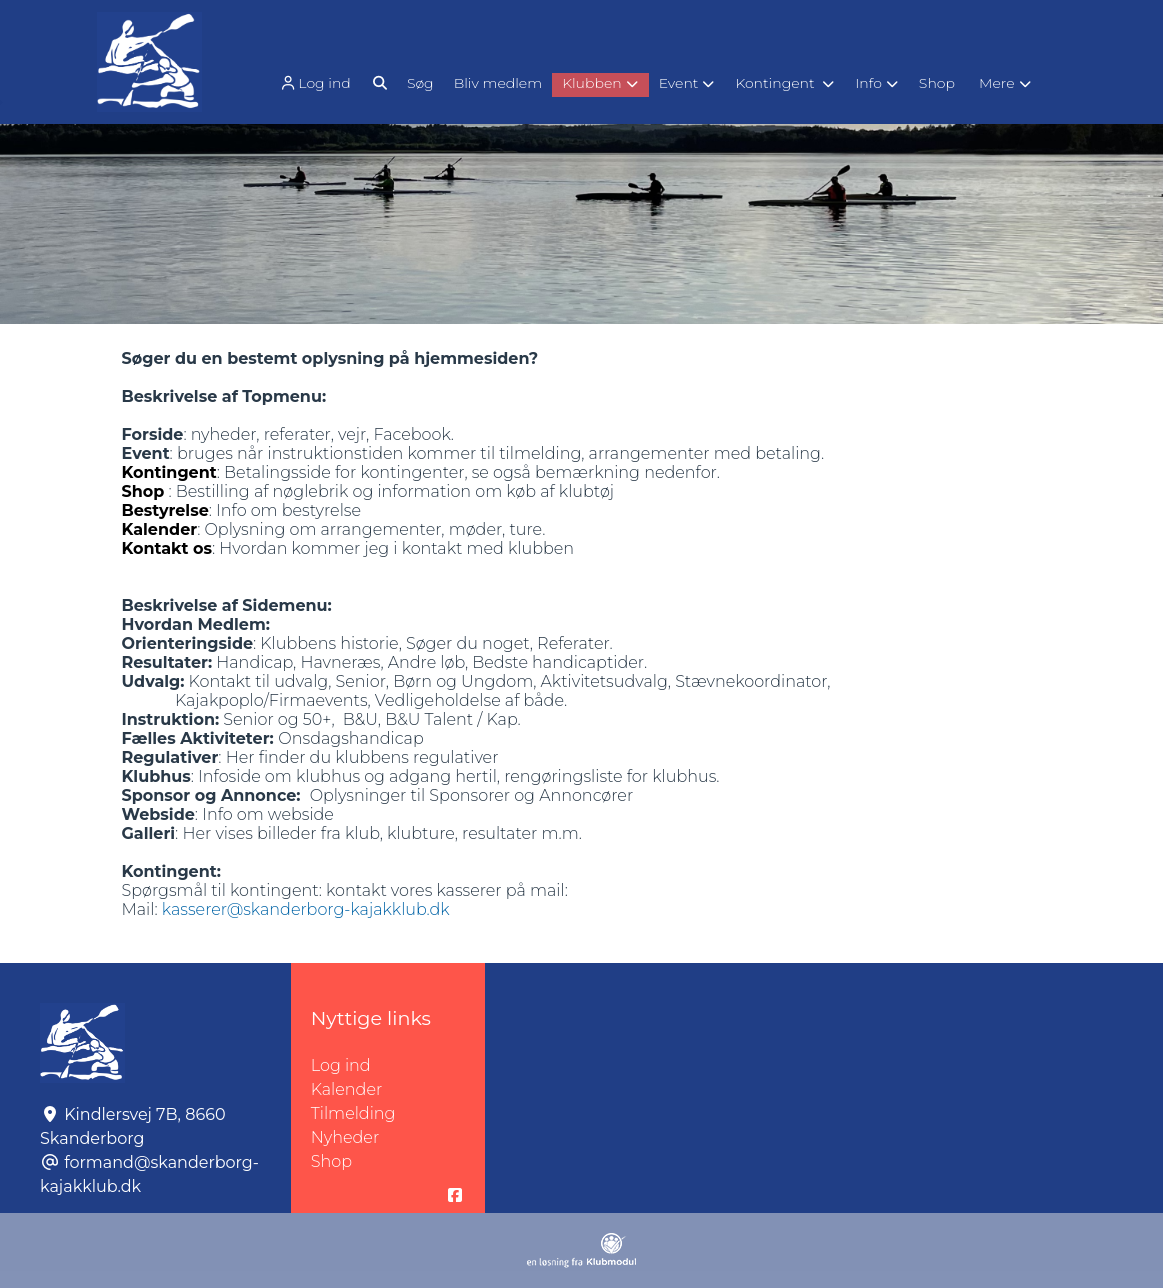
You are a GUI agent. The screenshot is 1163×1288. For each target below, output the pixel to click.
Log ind (314, 83)
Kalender (347, 1089)
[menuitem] (316, 82)
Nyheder (345, 1137)
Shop (331, 1161)
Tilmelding (353, 1113)
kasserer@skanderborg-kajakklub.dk (306, 909)
